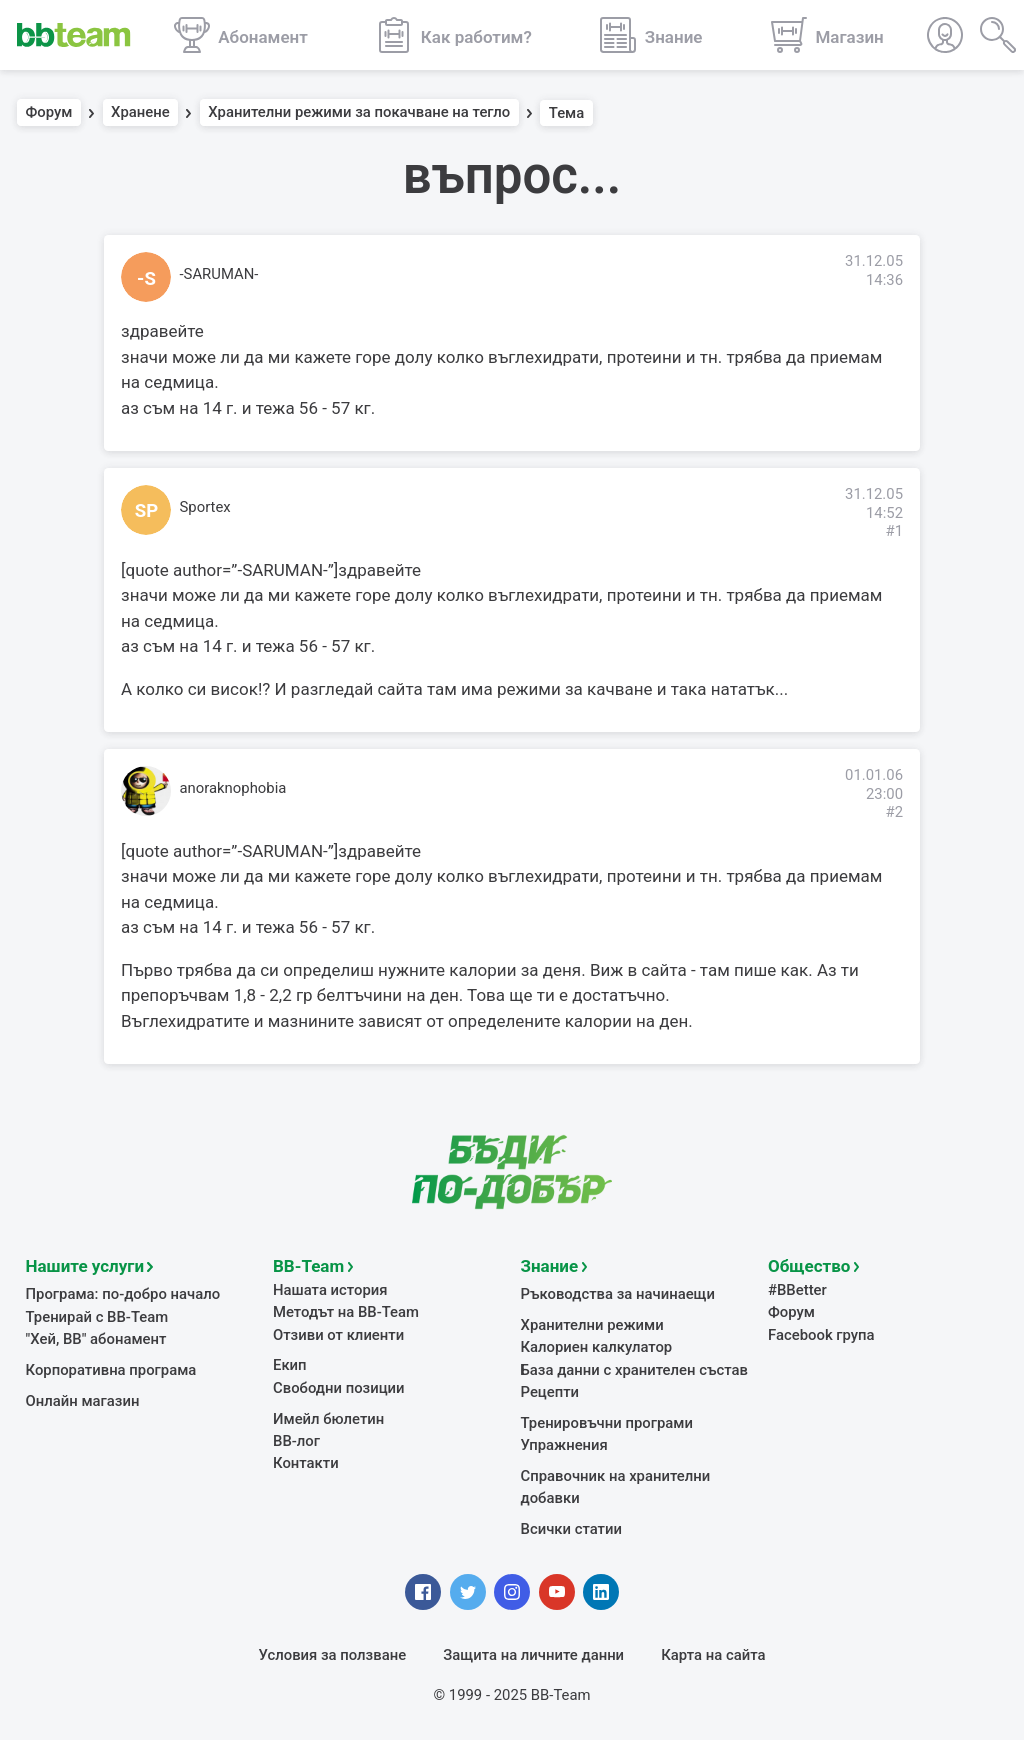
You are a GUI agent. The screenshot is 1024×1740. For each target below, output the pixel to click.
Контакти (306, 1463)
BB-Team (308, 1266)
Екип (290, 1365)
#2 (894, 812)
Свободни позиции (339, 1388)
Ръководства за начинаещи (618, 1294)
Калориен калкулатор (597, 1347)
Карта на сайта (713, 1655)
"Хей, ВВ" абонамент (96, 1339)
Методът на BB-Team (346, 1312)
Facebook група (821, 1335)
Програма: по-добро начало (123, 1294)
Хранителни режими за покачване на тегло (359, 113)
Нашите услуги (85, 1266)
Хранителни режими (592, 1325)
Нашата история (330, 1290)
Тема (567, 113)
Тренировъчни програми (607, 1423)
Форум (49, 113)
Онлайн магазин (83, 1401)
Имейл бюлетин (328, 1419)
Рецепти (550, 1392)
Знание (550, 1266)
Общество (809, 1266)
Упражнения (564, 1445)
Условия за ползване (333, 1655)
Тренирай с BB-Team (97, 1317)
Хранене (140, 113)
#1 (894, 531)
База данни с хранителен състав (634, 1370)
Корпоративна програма (111, 1370)
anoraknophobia (233, 788)
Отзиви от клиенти (338, 1335)
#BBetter (797, 1290)
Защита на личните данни (533, 1655)
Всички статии (571, 1529)
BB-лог (296, 1441)
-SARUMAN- (219, 274)
